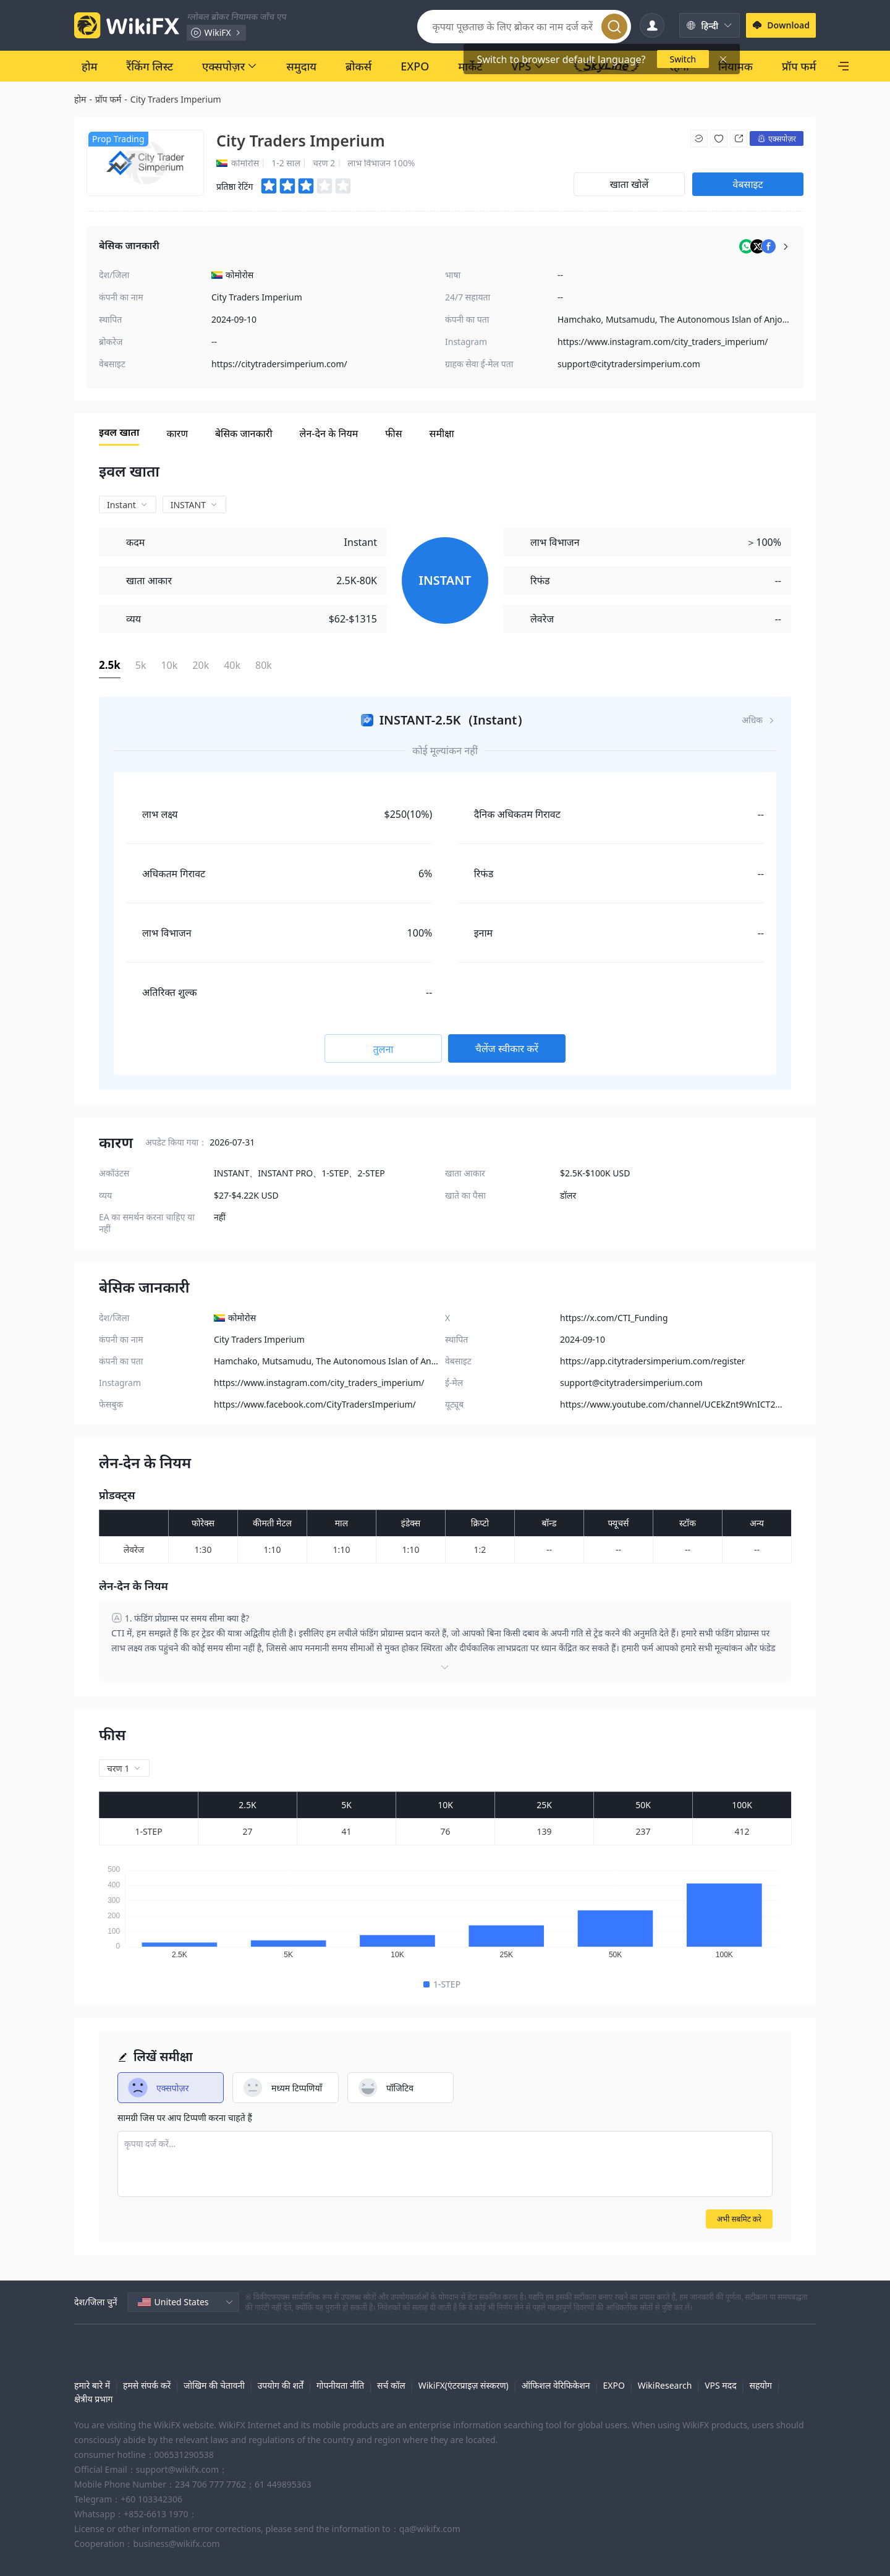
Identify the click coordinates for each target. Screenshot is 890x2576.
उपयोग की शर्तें (280, 2385)
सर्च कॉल (391, 2385)
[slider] (306, 186)
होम (80, 99)
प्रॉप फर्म (108, 99)
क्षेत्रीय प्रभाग (93, 2399)
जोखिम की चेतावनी (214, 2385)
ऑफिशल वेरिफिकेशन (556, 2385)
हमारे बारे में (92, 2385)
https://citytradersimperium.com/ (279, 364)
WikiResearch (665, 2385)
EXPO (613, 2385)
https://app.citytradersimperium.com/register (652, 1361)
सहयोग (760, 2385)
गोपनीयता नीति (340, 2385)
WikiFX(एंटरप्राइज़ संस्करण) (463, 2385)
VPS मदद (720, 2385)
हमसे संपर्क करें (147, 2385)
